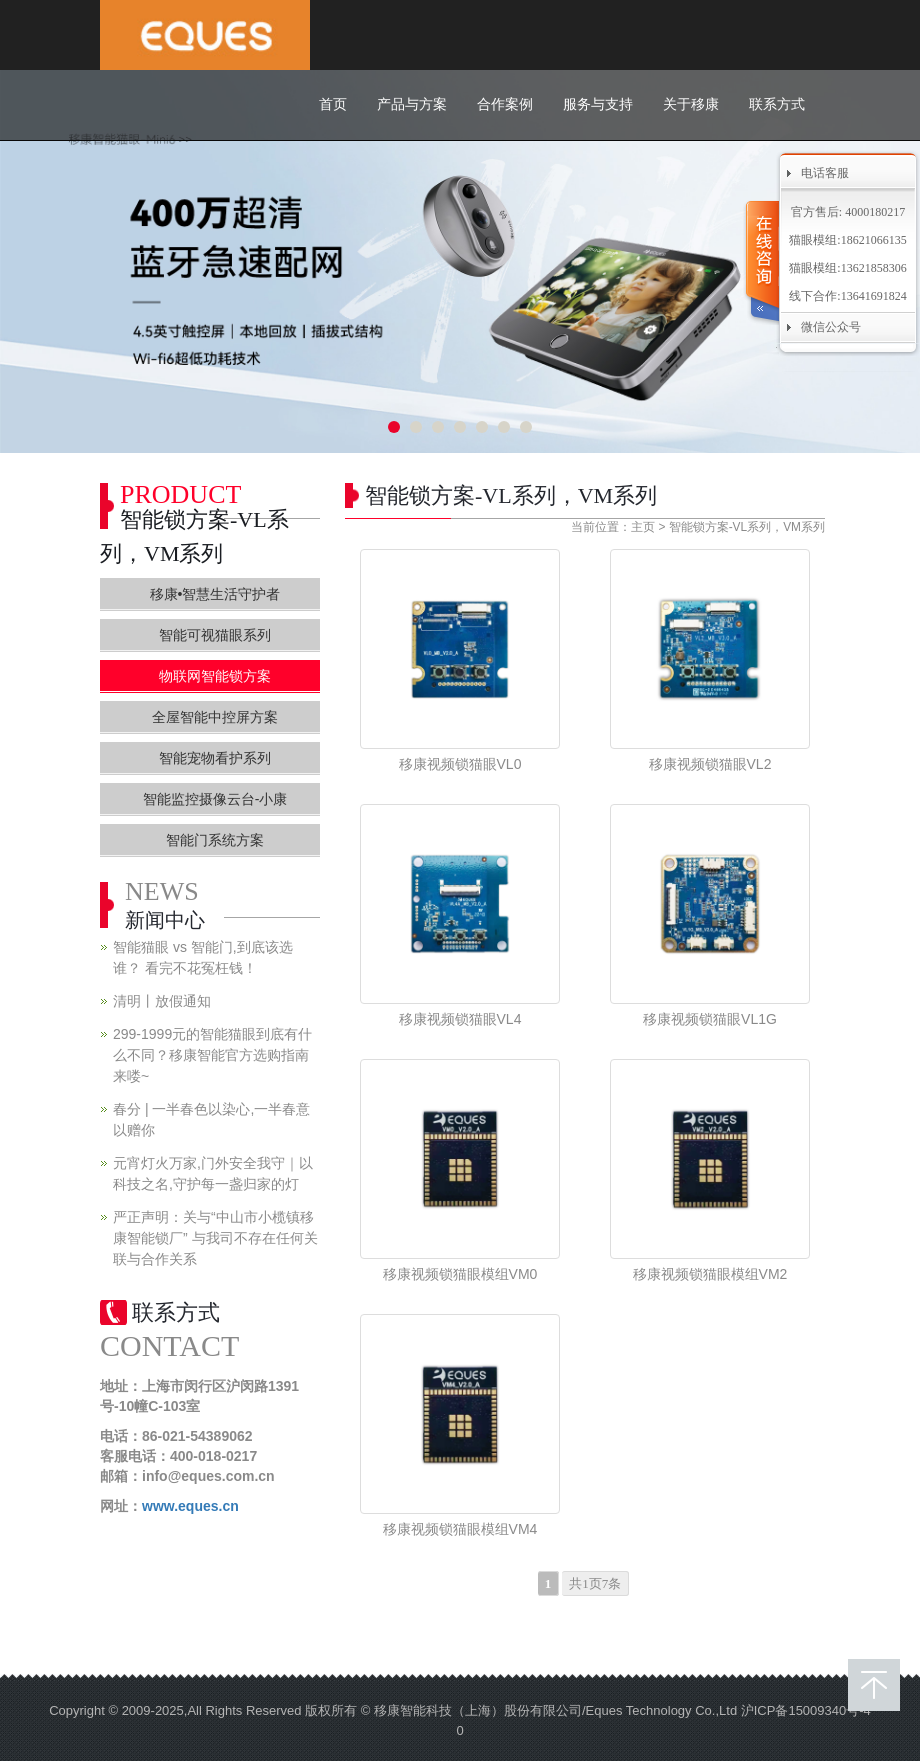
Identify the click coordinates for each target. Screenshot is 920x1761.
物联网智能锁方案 (215, 676)
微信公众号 (831, 327)
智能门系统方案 (215, 840)
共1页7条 (595, 1583)
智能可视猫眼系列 (215, 635)
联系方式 (777, 104)
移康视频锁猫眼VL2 (710, 764)
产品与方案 (412, 104)
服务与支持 (598, 104)
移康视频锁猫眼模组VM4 (460, 1529)
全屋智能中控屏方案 (215, 717)
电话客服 (825, 173)
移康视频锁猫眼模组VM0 (460, 1274)
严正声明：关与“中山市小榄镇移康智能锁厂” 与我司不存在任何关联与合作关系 (215, 1238)
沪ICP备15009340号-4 (806, 1710)
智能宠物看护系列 (215, 758)
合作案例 (505, 104)
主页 (643, 527)
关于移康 (691, 104)
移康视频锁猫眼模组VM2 (710, 1274)
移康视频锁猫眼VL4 (460, 1019)
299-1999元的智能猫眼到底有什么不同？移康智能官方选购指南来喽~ (212, 1055)
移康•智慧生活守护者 (215, 594)
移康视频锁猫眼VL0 (460, 764)
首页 (333, 104)
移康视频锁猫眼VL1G (710, 1019)
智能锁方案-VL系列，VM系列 (747, 527)
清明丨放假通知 (162, 1001)
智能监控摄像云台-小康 (215, 799)
